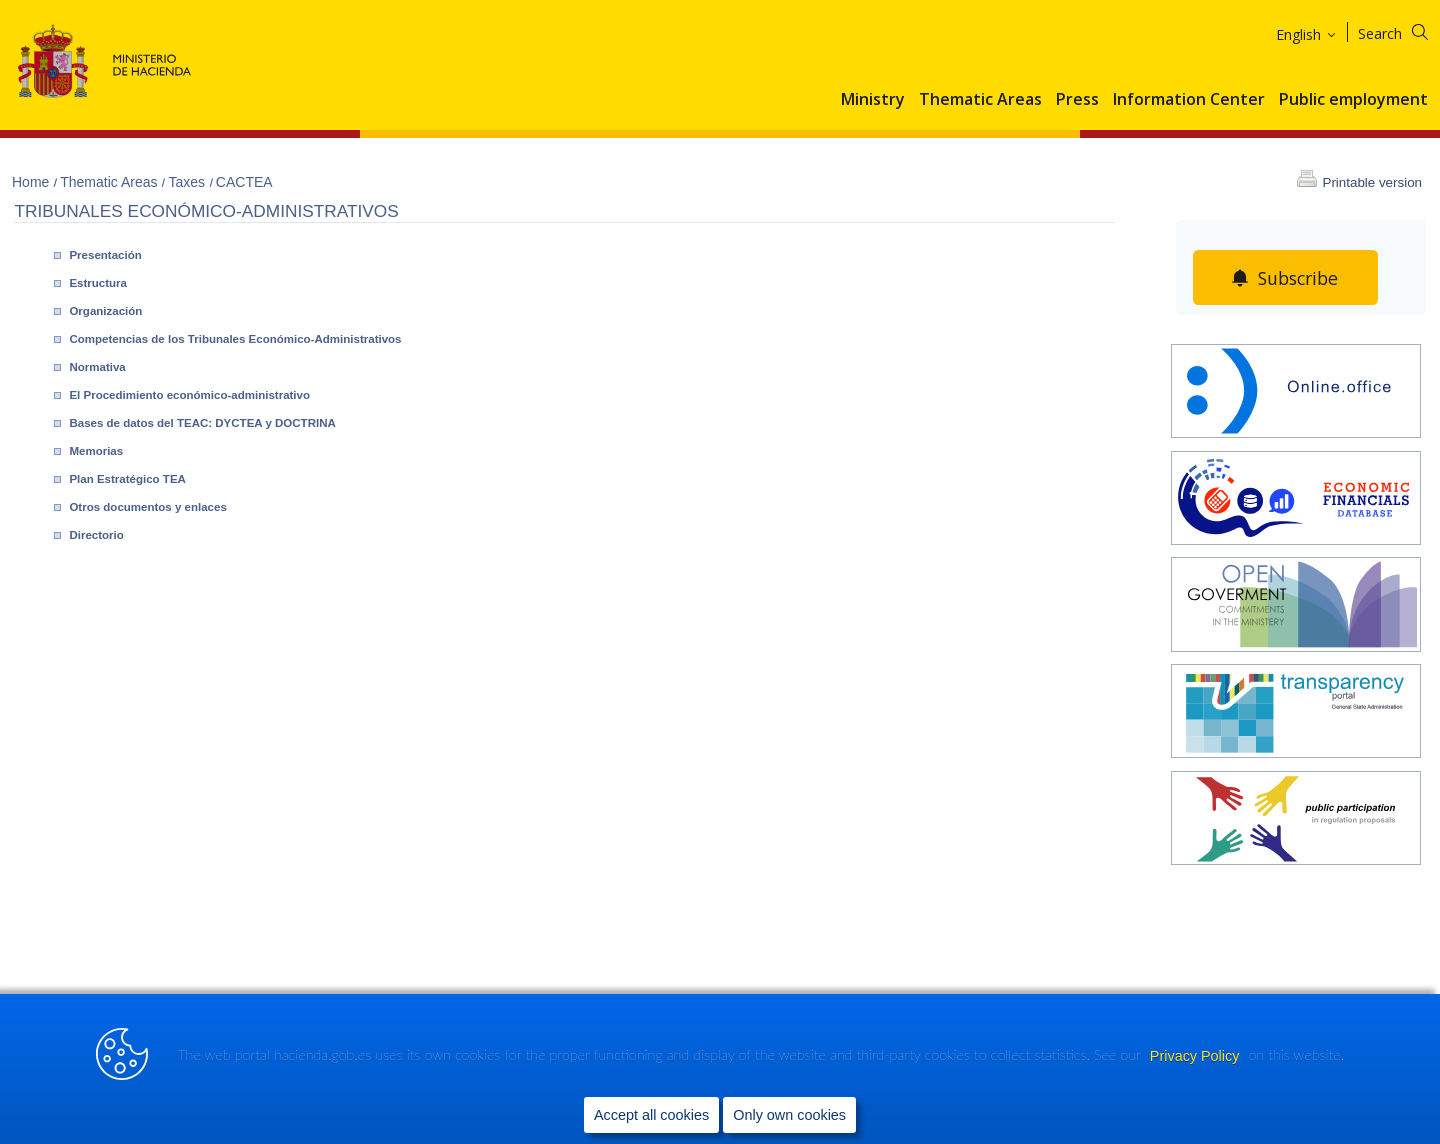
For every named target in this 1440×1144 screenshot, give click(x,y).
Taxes (188, 182)
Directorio (96, 535)
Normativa (97, 367)
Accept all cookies (651, 1115)
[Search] (1405, 30)
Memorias (96, 451)
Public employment (1353, 100)
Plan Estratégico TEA (127, 479)
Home (32, 182)
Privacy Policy (1197, 1056)
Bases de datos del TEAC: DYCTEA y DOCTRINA (202, 423)
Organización (105, 311)
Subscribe (1298, 278)
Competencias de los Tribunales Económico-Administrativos (235, 339)
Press (1077, 100)
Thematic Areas (980, 100)
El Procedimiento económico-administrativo (189, 395)
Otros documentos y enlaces (147, 507)
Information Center (1189, 100)
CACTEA (244, 182)
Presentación (105, 255)
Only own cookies (789, 1115)
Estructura (98, 283)
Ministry (873, 100)
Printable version (1372, 182)
